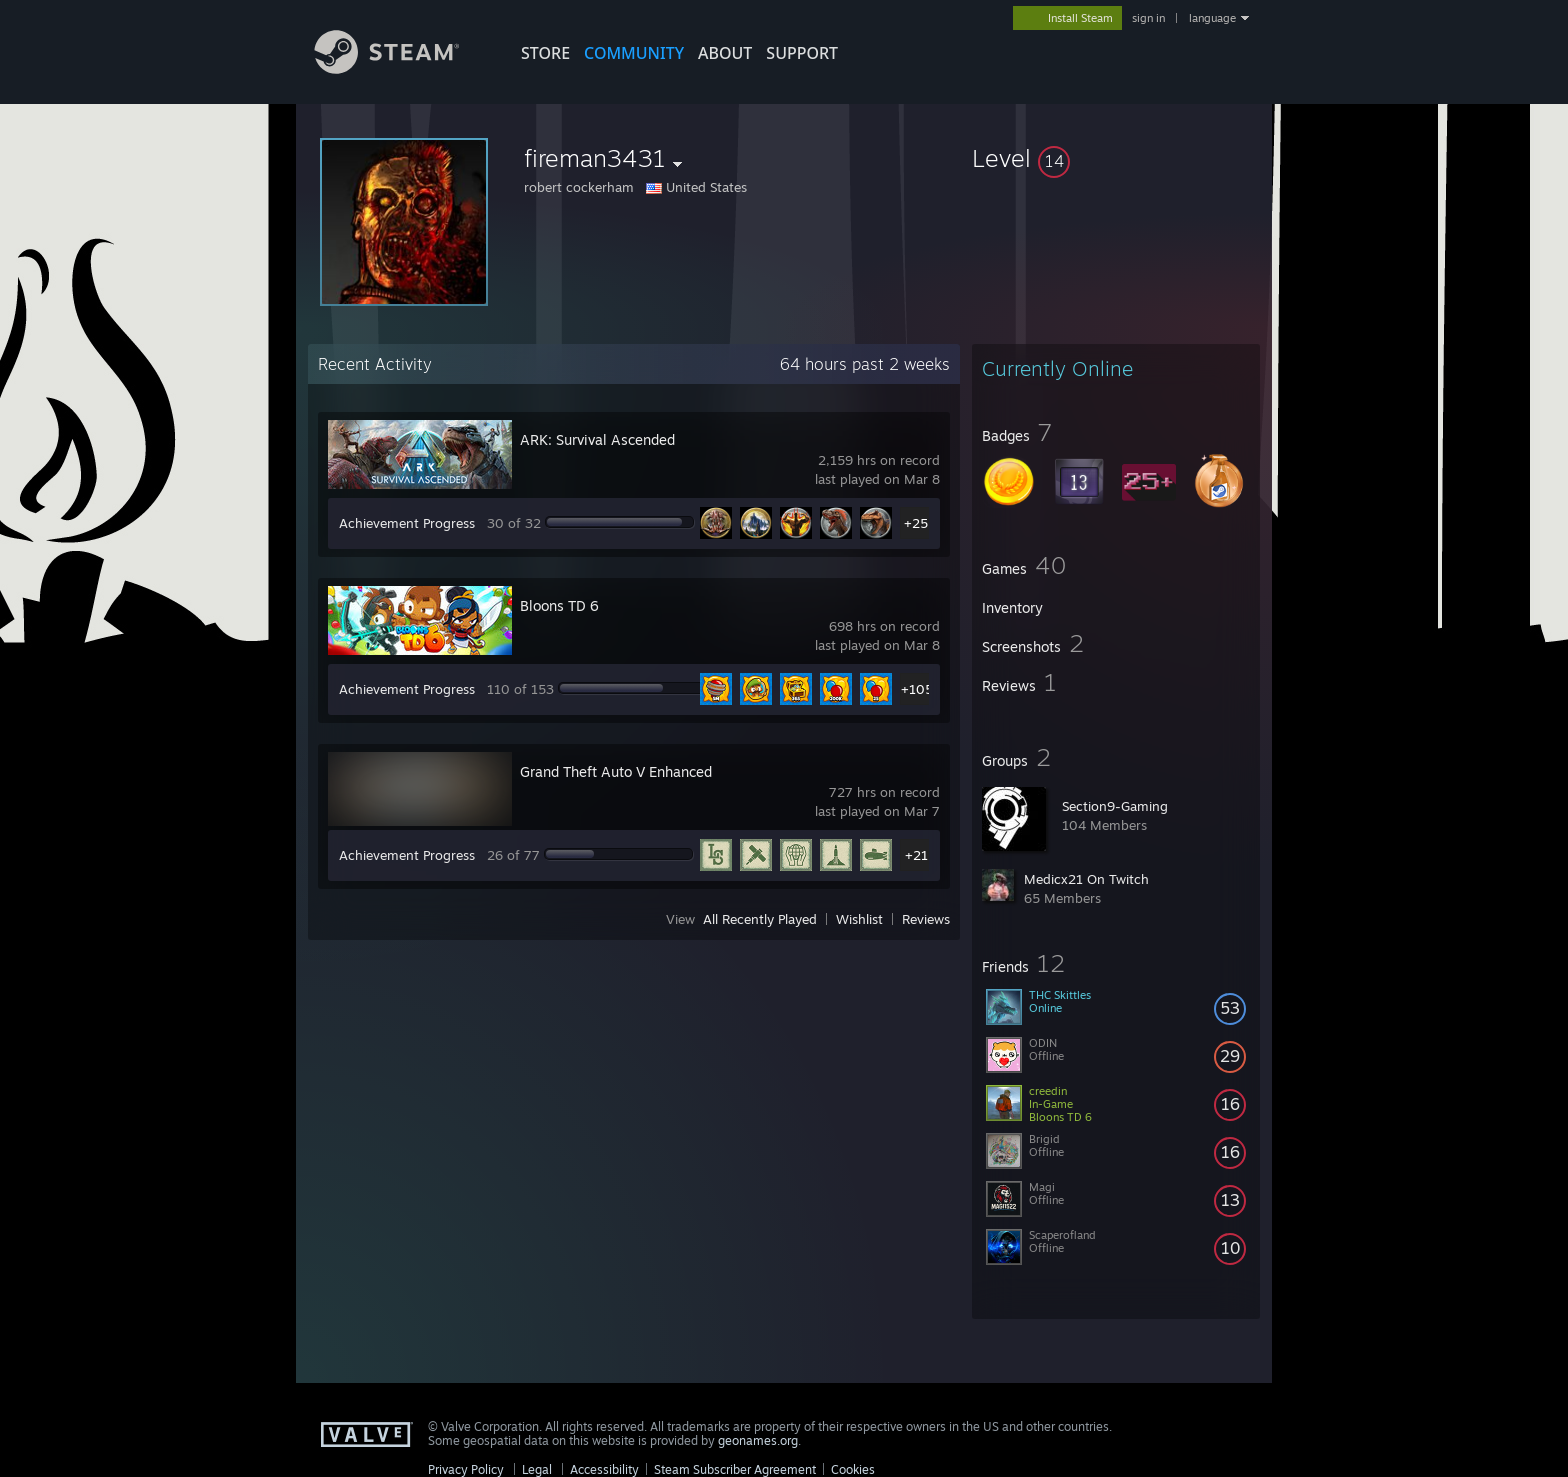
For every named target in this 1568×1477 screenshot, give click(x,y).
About (725, 53)
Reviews (926, 919)
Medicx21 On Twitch (1086, 879)
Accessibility (604, 1469)
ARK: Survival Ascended (597, 439)
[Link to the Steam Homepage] (402, 68)
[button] (1116, 158)
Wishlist (859, 919)
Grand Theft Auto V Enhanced (616, 771)
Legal (537, 1469)
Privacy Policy (466, 1469)
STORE (545, 53)
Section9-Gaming (1115, 806)
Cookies (853, 1469)
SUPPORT (802, 53)
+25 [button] (916, 523)
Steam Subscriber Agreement (735, 1469)
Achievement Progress (407, 523)
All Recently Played (760, 919)
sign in (1148, 18)
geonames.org (758, 1440)
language (1212, 18)
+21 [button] (916, 855)
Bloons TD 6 (559, 605)
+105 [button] (916, 689)
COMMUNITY (634, 53)
